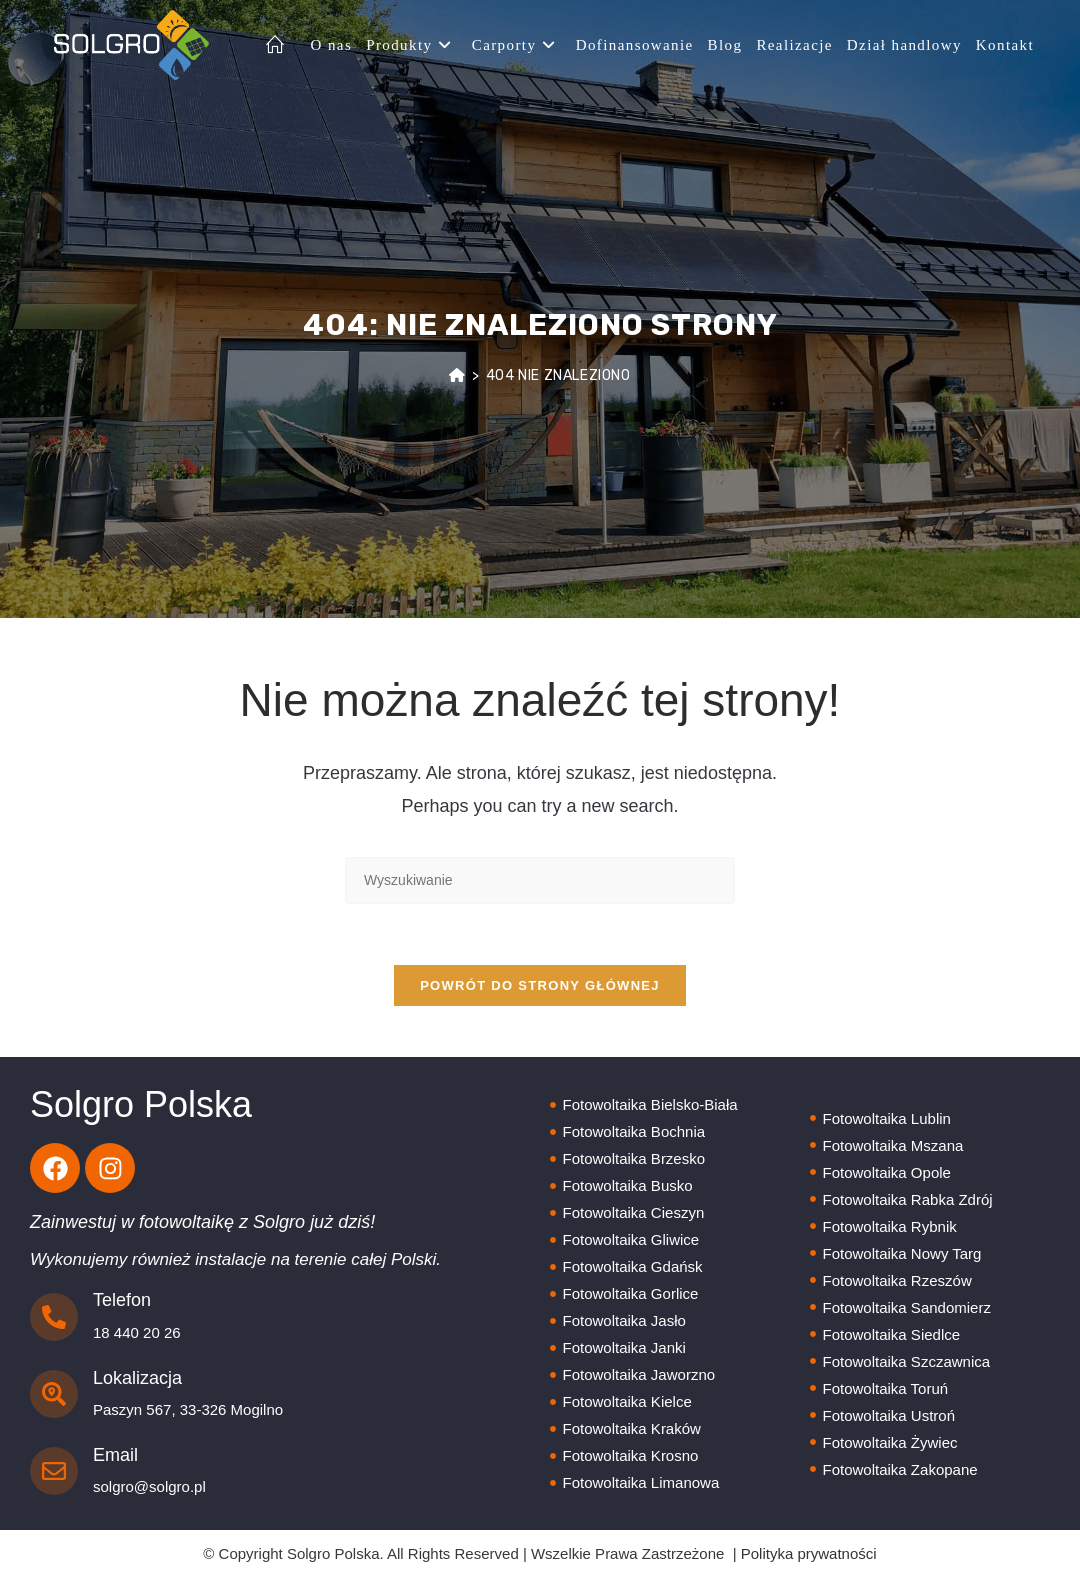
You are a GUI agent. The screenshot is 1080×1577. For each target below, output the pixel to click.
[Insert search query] (540, 880)
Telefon (122, 1300)
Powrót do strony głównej (540, 985)
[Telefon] (54, 1317)
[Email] (54, 1471)
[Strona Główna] (457, 375)
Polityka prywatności (809, 1553)
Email (115, 1455)
